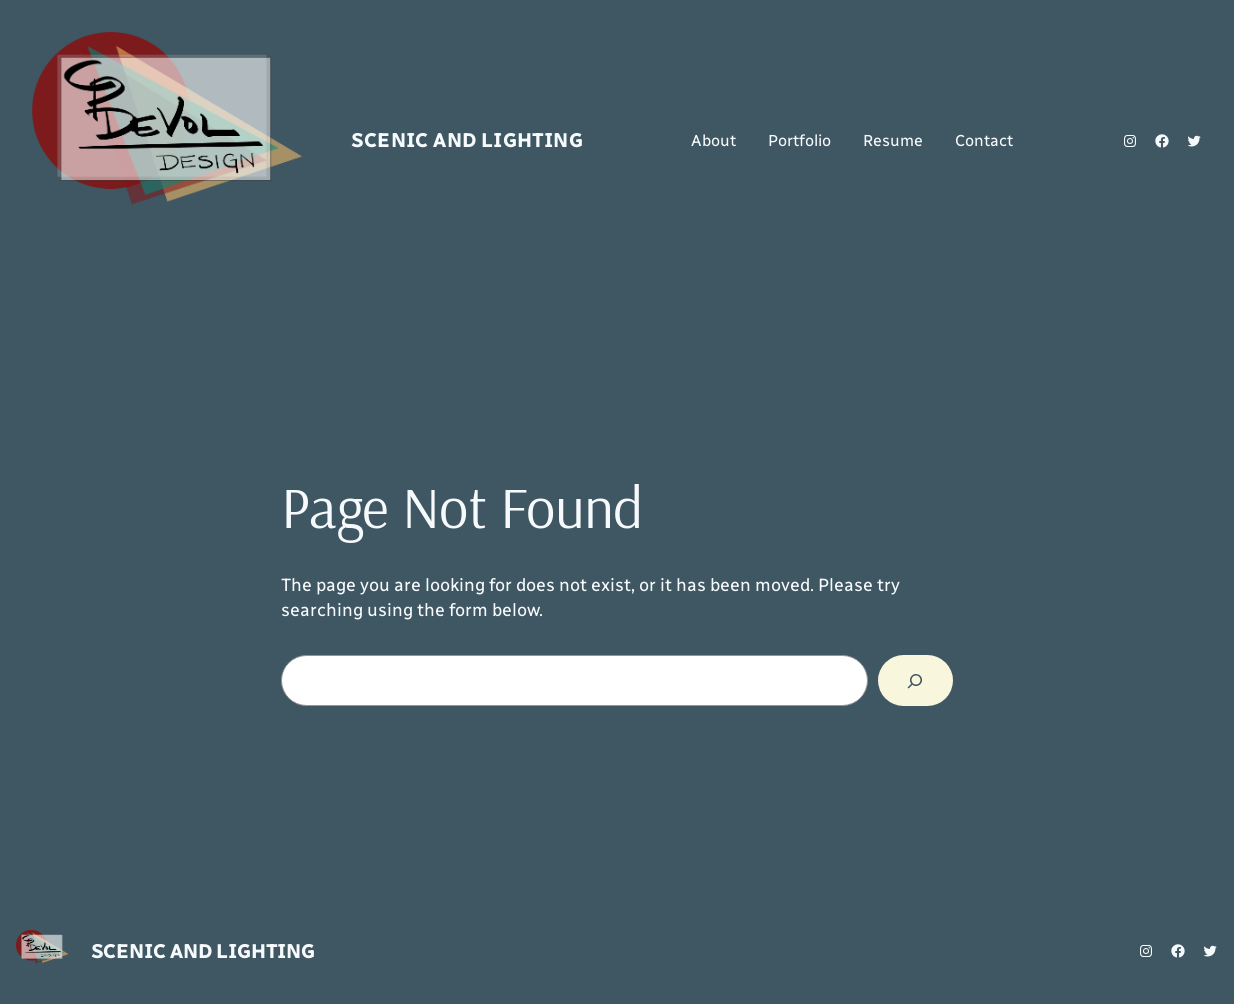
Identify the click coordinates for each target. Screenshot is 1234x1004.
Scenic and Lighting (467, 140)
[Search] (915, 681)
